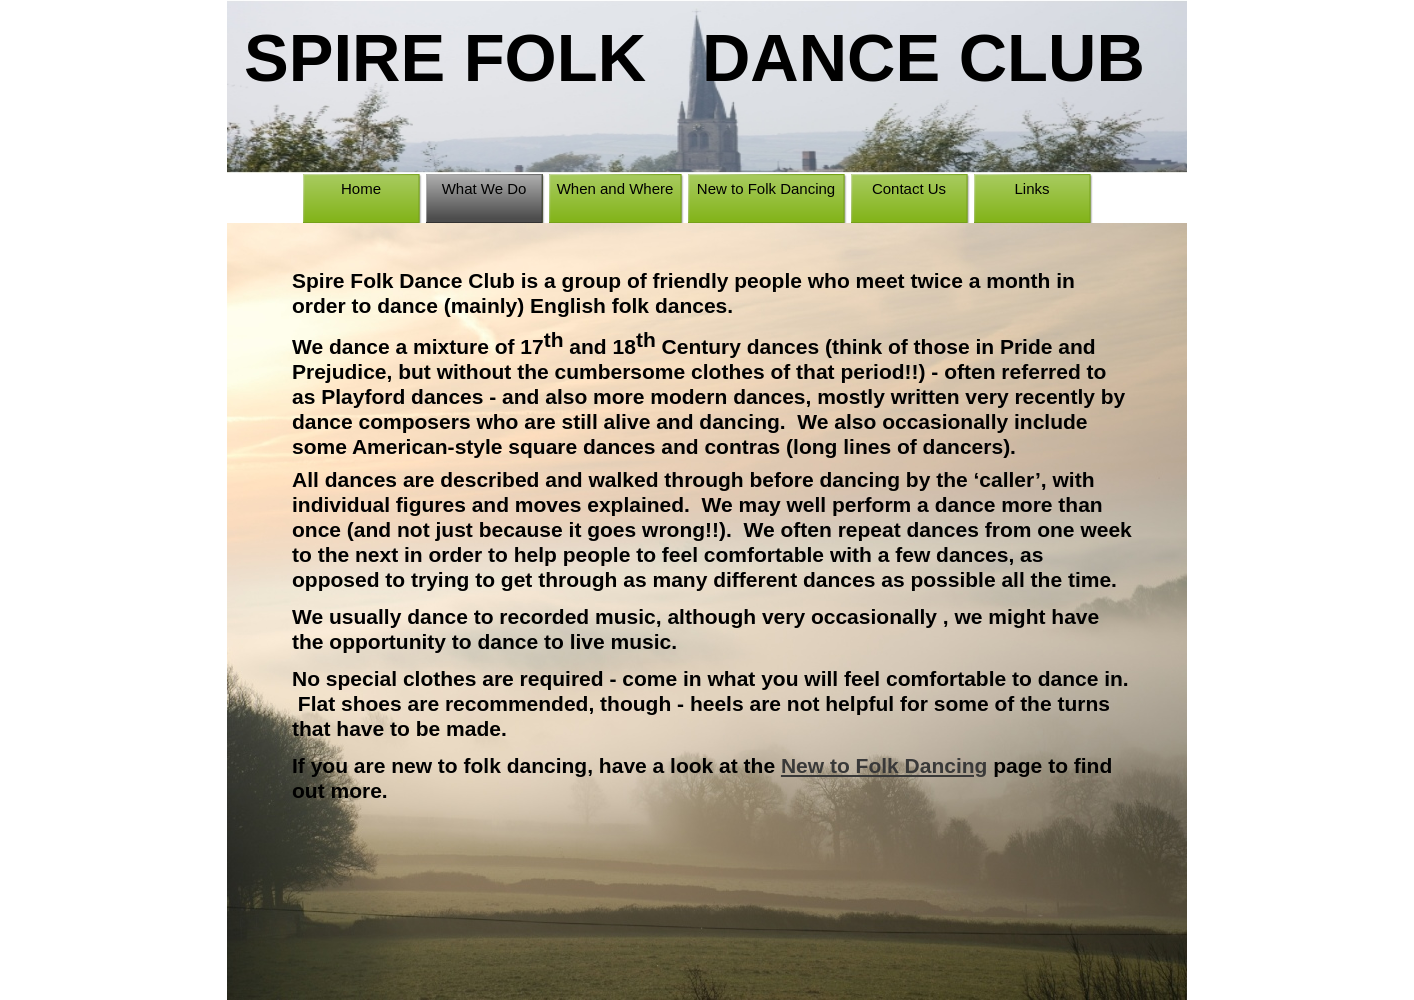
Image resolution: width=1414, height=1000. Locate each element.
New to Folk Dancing (884, 765)
